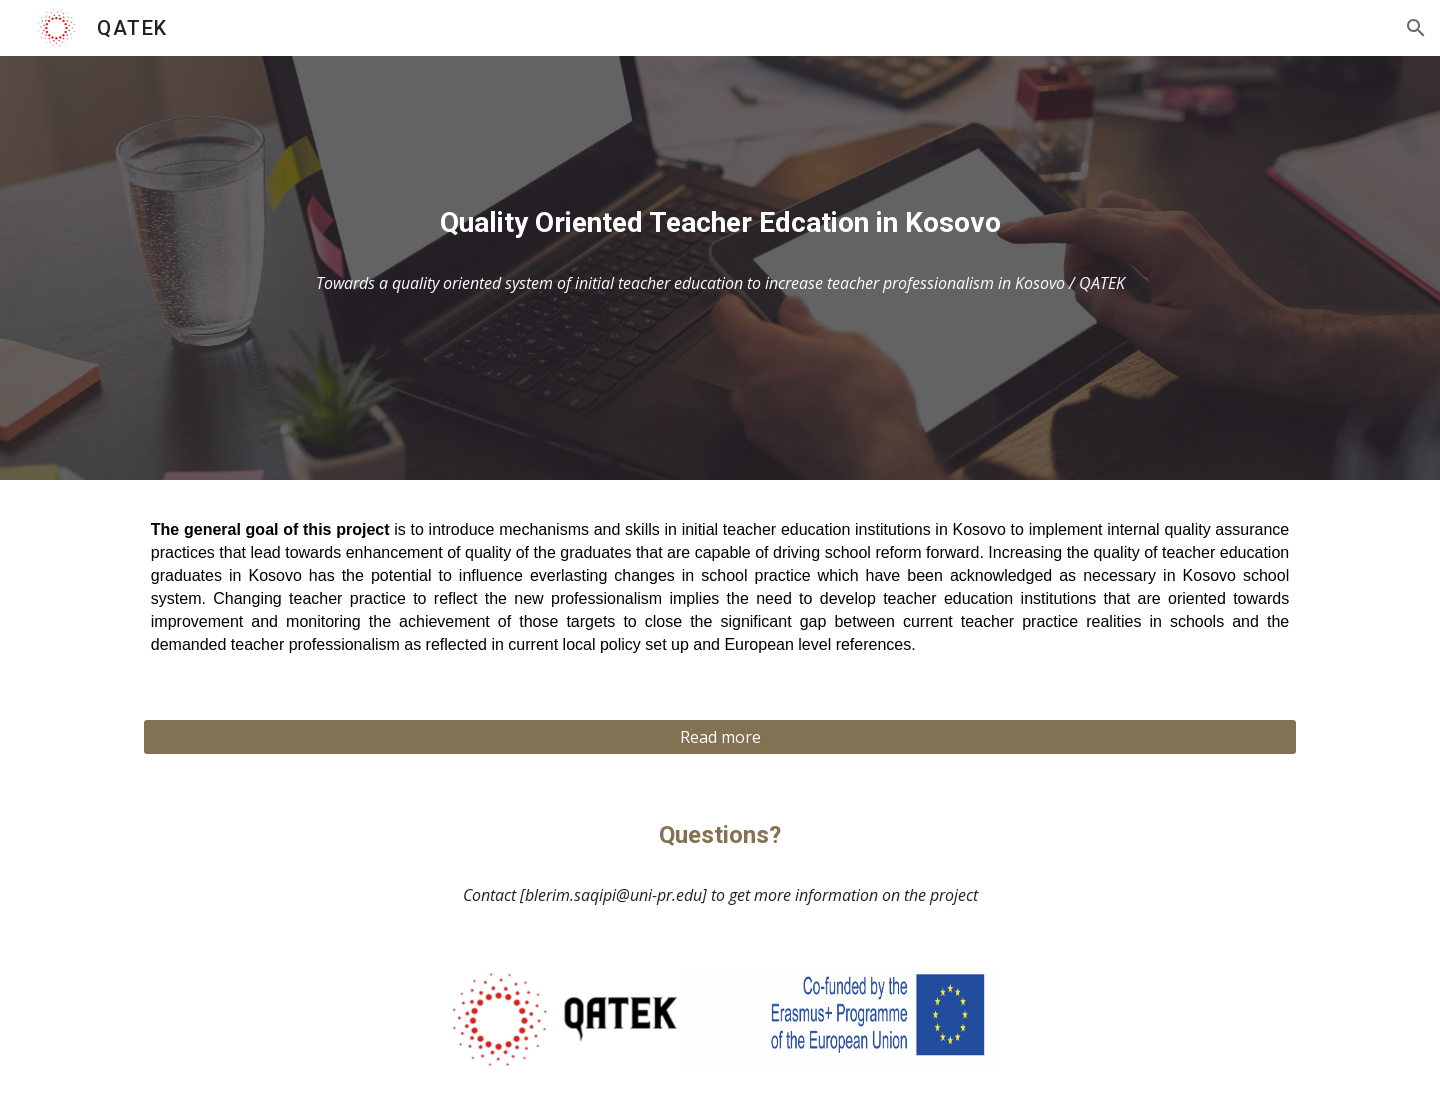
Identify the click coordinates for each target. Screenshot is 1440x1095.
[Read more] (720, 737)
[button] (1416, 28)
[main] (720, 223)
